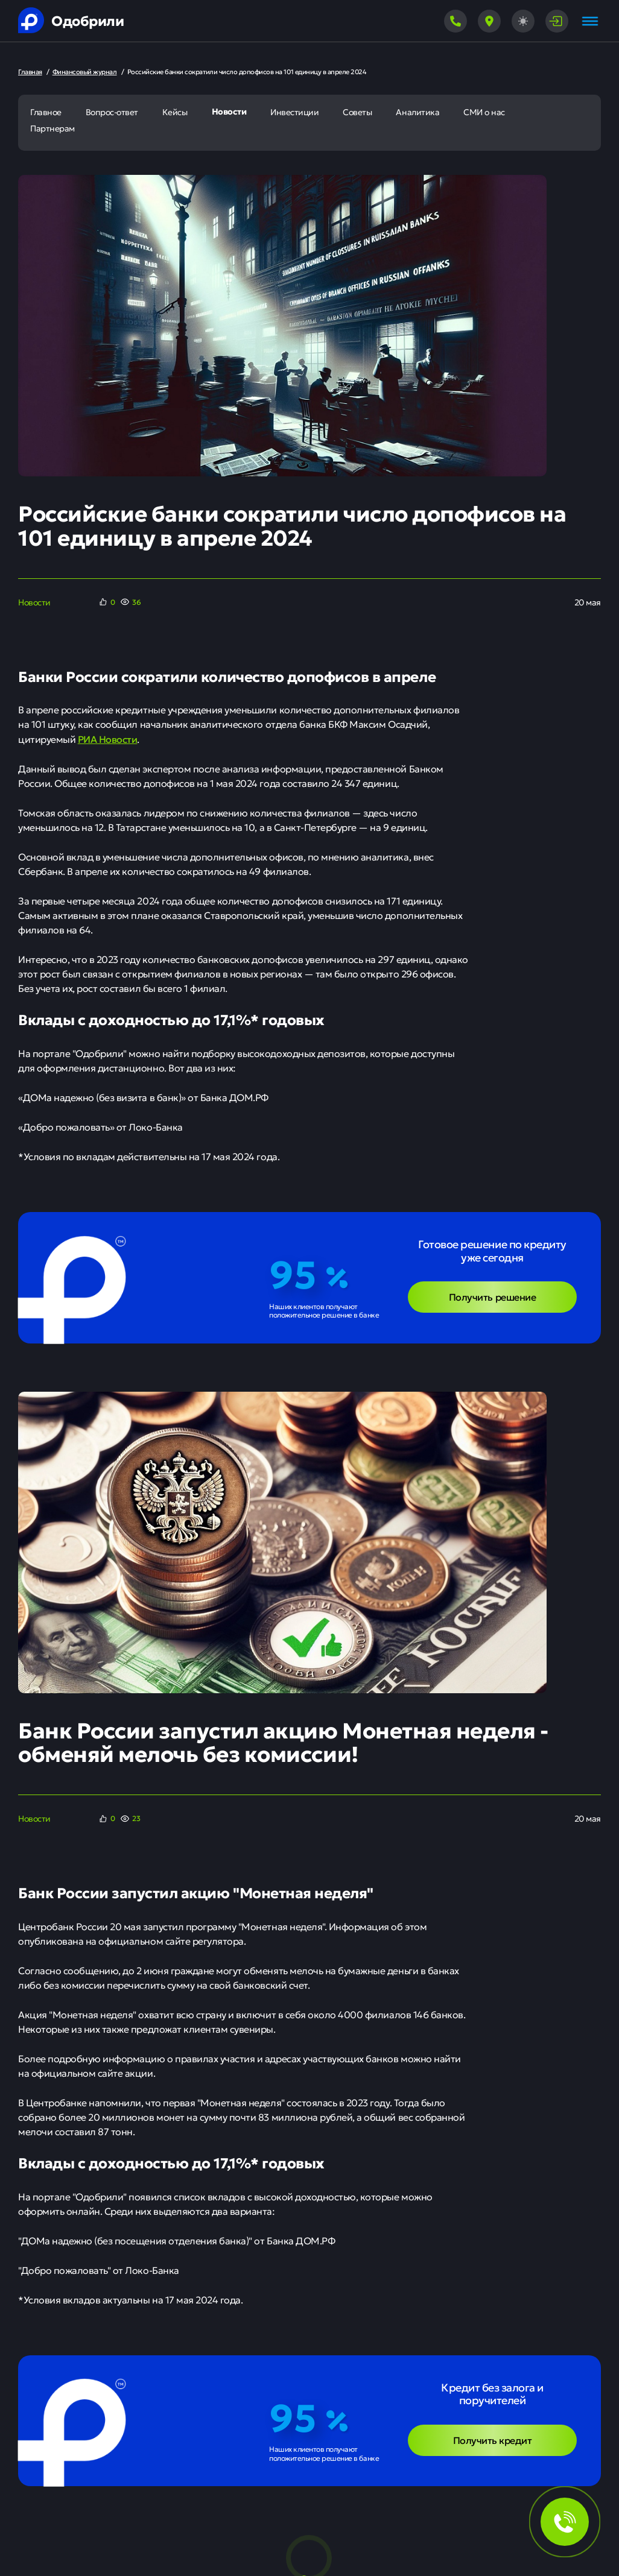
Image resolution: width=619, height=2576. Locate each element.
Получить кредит (492, 2440)
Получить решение (492, 1296)
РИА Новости (108, 739)
